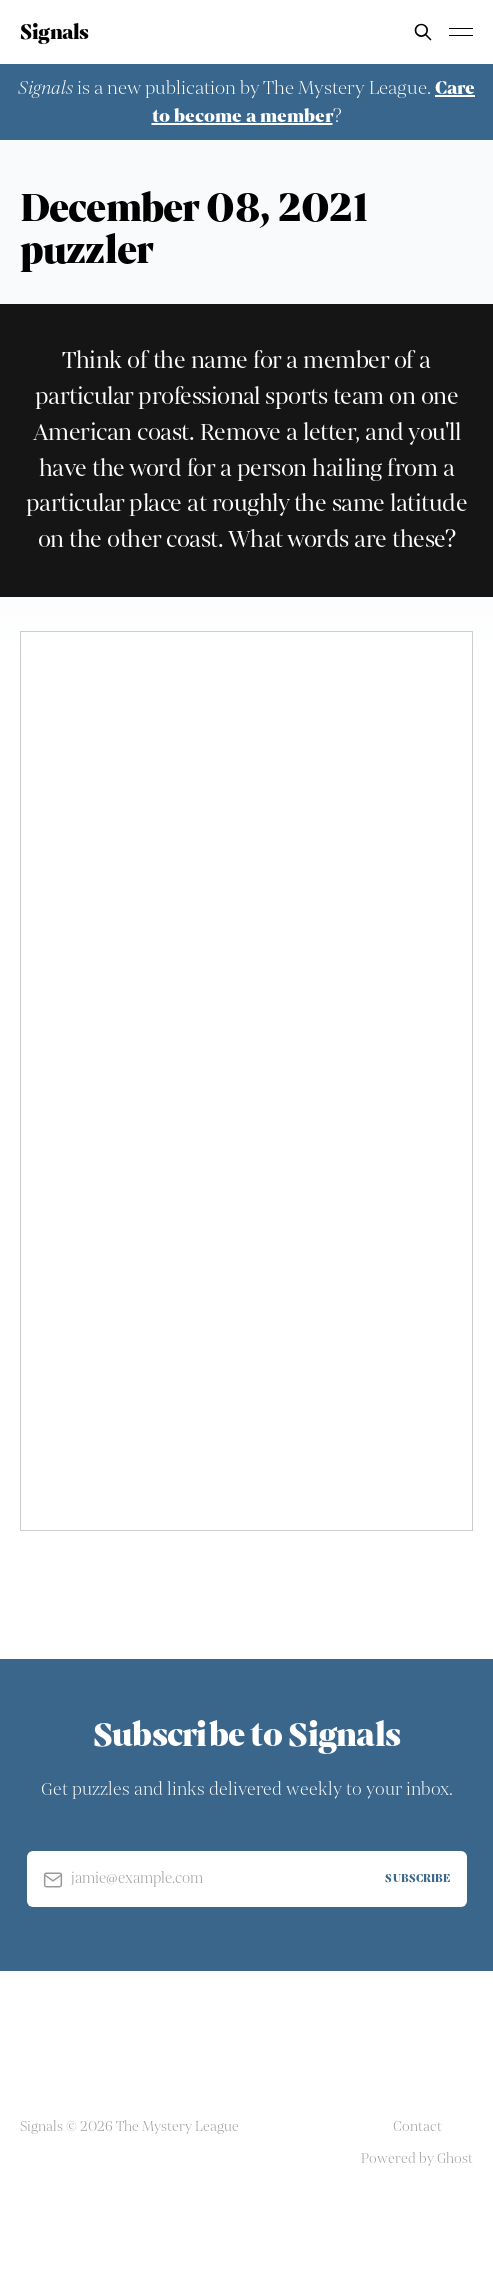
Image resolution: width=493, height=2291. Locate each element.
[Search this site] (423, 32)
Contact (417, 2126)
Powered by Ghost (417, 2158)
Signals (54, 32)
